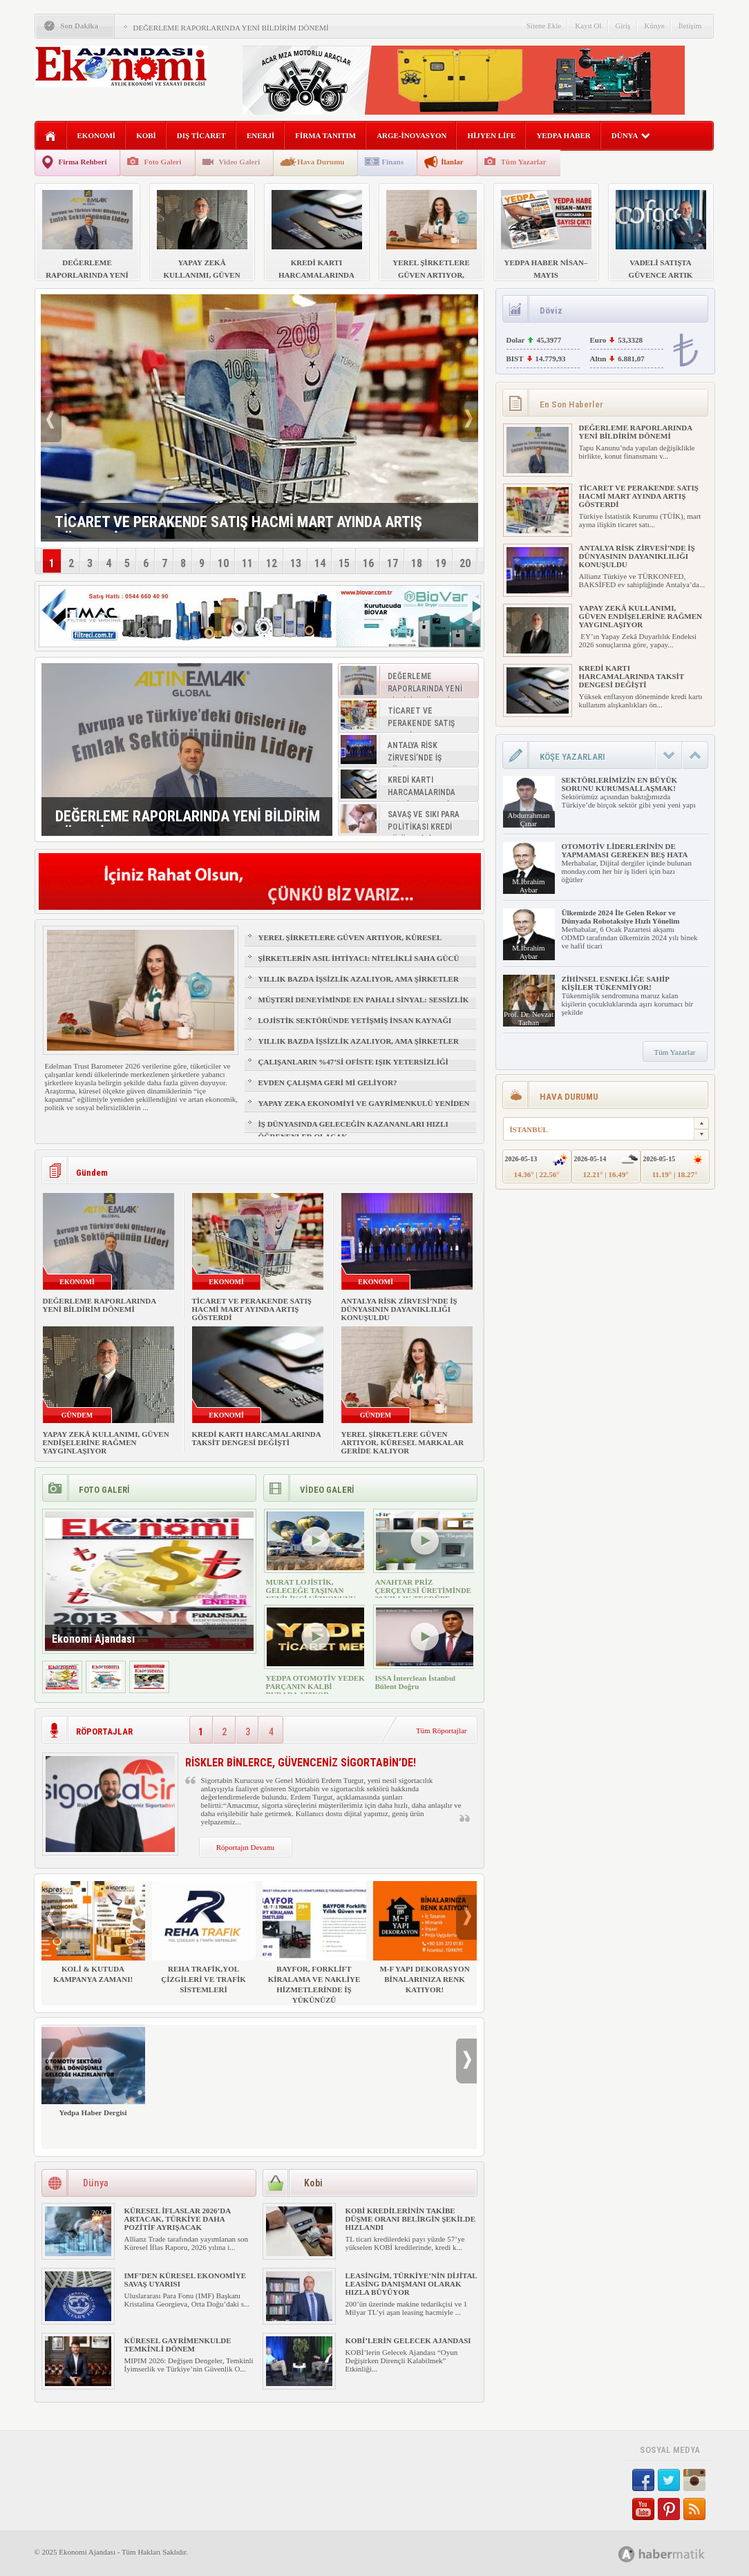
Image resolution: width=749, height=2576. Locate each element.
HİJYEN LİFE (491, 135)
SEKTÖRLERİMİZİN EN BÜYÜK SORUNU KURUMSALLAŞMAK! (619, 784)
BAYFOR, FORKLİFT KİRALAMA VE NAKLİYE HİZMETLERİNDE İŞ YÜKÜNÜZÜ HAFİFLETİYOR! (314, 1947)
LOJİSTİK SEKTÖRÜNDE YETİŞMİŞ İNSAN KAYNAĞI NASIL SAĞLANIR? (355, 1026)
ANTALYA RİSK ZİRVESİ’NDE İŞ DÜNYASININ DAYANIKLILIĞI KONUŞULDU (399, 1309)
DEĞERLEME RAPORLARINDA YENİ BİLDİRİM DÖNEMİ (231, 27)
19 (440, 563)
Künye (655, 25)
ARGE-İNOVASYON (411, 135)
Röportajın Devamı (245, 1847)
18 (416, 563)
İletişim (690, 25)
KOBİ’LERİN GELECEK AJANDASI (408, 2340)
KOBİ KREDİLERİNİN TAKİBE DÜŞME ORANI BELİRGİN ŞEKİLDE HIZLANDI (410, 2218)
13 (295, 563)
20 (465, 563)
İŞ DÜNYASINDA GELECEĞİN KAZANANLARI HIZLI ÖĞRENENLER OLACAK (353, 1130)
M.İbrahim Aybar (528, 885)
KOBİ (146, 135)
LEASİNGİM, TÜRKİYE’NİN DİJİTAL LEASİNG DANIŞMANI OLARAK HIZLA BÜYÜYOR (411, 2283)
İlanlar (452, 162)
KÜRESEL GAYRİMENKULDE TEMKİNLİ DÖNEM (177, 2344)
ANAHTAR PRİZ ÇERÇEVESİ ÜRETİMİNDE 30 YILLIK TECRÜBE (423, 1590)
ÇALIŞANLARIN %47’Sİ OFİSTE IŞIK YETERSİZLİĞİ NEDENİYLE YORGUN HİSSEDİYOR (353, 1068)
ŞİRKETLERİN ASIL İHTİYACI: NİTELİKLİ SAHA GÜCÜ (358, 958)
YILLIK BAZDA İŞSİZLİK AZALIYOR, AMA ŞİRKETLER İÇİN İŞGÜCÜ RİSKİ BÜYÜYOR (358, 985)
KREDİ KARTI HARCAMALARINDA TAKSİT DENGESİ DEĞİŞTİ (256, 1438)
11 (247, 563)
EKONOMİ (96, 135)
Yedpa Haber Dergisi (93, 2071)
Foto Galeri (162, 162)
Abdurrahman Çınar (528, 819)
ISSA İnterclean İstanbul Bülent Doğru (415, 1682)
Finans (392, 162)
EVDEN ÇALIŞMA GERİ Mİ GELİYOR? (327, 1082)
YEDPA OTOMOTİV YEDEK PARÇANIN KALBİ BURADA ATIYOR (315, 1686)
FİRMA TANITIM (325, 135)
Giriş (623, 25)
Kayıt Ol (588, 25)
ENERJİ (260, 135)
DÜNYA (631, 135)
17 (392, 563)
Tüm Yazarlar (524, 162)
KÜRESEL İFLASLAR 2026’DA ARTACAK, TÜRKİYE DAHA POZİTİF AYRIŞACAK (177, 2218)
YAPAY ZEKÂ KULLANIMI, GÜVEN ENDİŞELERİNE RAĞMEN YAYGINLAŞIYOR (106, 1442)
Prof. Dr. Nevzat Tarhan (528, 1018)
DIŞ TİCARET (201, 135)
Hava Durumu (320, 162)
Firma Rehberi (83, 162)
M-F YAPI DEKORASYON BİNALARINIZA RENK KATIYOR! (425, 1937)
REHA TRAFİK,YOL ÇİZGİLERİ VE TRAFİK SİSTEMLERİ (204, 1937)
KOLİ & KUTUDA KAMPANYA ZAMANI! (93, 1932)
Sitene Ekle (544, 25)
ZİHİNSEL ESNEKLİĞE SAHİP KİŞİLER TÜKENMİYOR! (616, 983)
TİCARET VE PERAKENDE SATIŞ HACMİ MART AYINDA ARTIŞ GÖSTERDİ (252, 1309)
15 (344, 563)
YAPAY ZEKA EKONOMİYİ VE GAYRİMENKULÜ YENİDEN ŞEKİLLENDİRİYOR (364, 1109)
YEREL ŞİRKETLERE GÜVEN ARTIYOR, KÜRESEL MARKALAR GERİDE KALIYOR (350, 943)
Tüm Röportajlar (441, 1730)
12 (271, 563)
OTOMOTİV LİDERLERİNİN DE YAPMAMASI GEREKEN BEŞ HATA (625, 850)
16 (368, 563)
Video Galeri (239, 162)
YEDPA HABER (563, 135)
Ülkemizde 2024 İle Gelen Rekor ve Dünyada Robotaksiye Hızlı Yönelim (621, 916)
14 (319, 563)
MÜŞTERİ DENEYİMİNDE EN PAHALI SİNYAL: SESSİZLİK (363, 999)
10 (223, 563)
